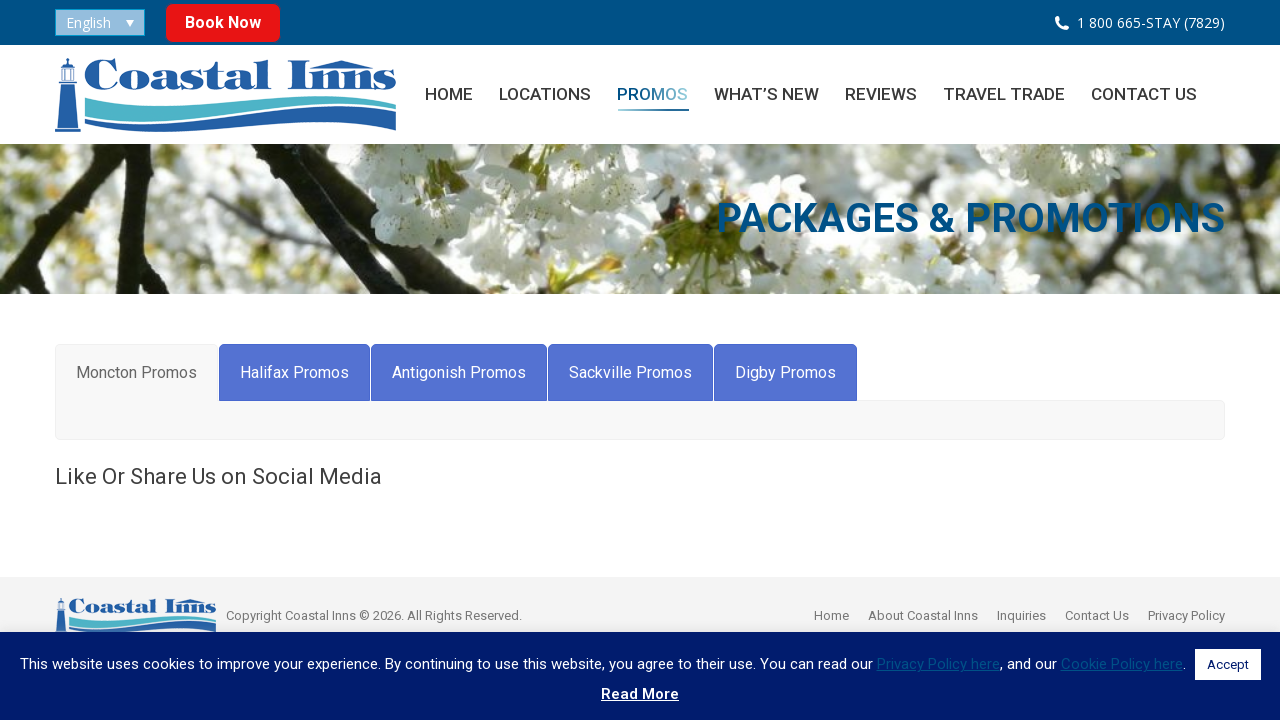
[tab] (136, 372)
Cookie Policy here (1122, 664)
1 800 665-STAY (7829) (1151, 22)
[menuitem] (100, 22)
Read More (640, 694)
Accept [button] (1228, 664)
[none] (100, 22)
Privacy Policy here (938, 664)
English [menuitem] (88, 22)
